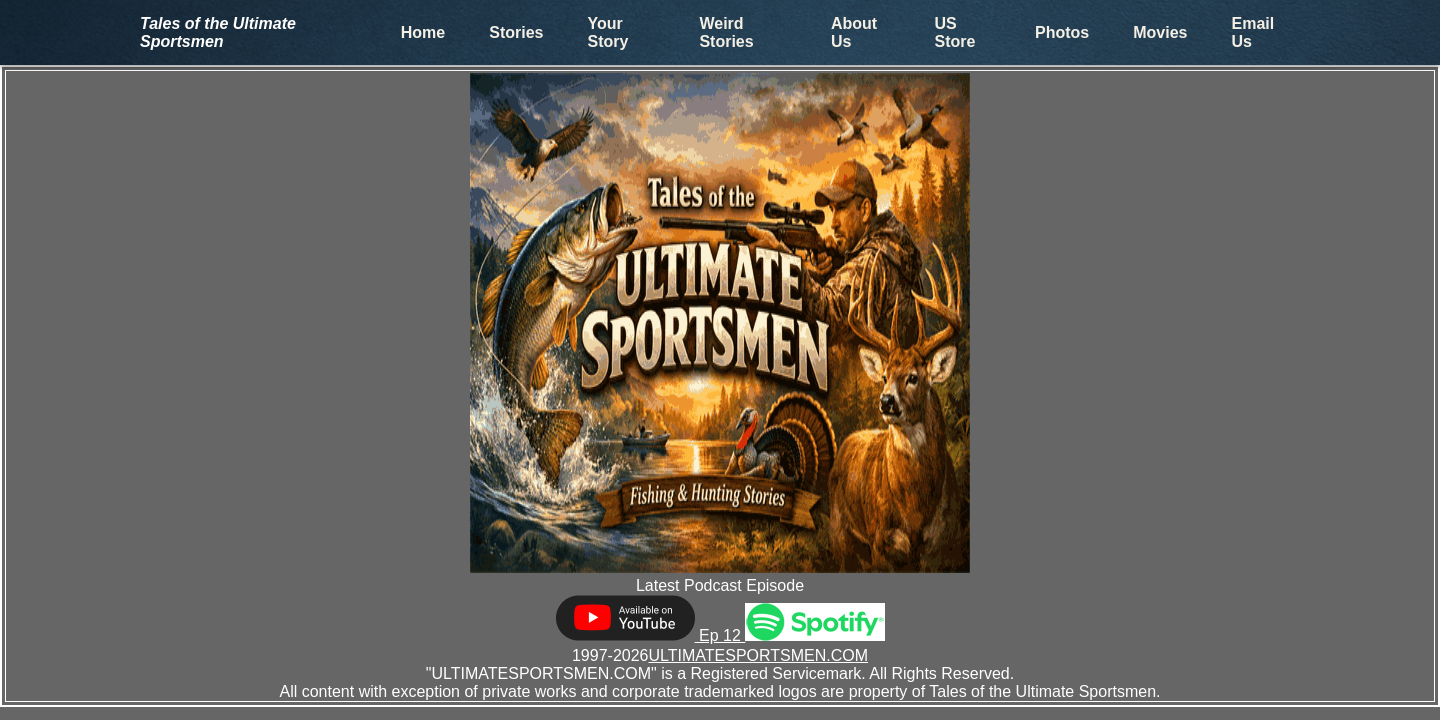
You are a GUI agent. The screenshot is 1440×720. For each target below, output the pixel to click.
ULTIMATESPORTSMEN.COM (758, 655)
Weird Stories (726, 32)
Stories (516, 32)
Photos (1062, 32)
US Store (955, 32)
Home (423, 32)
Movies (1160, 32)
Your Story (607, 32)
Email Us (1253, 32)
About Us (854, 32)
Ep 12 (650, 635)
